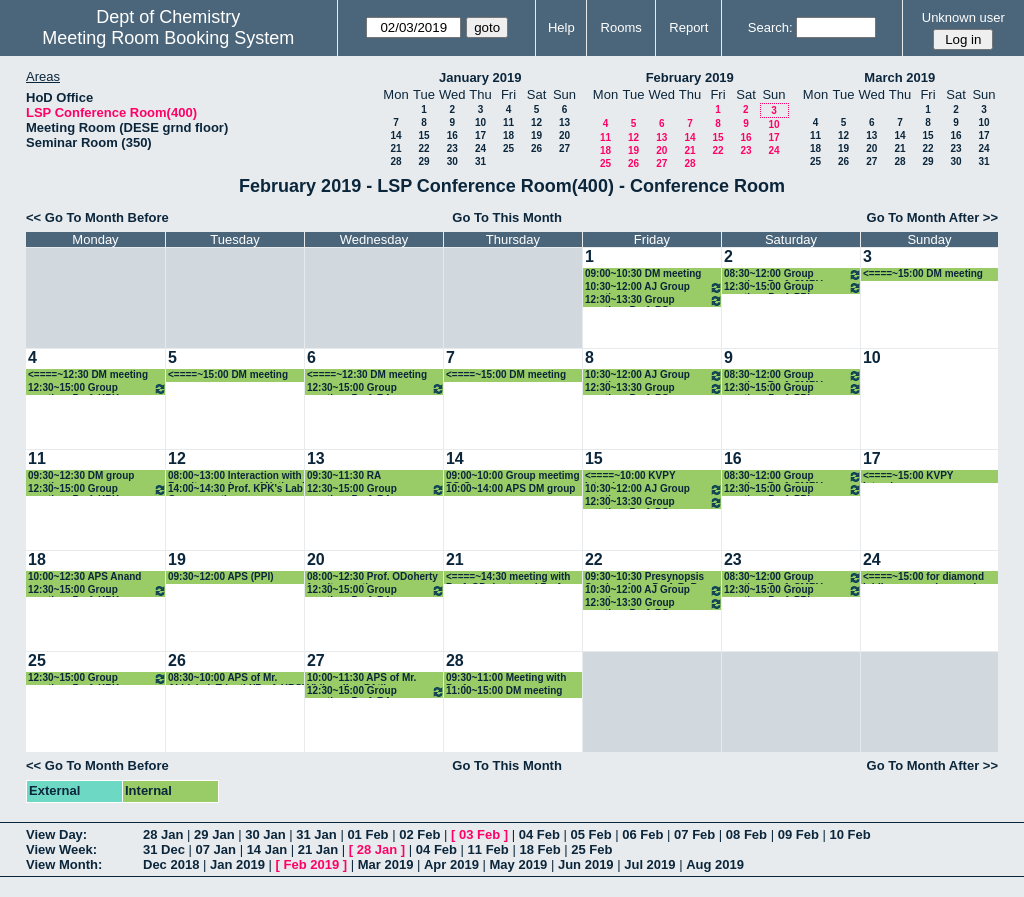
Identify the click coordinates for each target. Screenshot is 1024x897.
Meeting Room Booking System (168, 38)
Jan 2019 (237, 864)
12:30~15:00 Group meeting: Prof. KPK (97, 388)
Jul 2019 (649, 864)
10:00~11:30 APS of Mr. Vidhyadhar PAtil (361, 678)
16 (452, 135)
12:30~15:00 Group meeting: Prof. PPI (793, 287)
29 (423, 161)
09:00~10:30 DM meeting (643, 273)
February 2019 (690, 77)
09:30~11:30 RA (344, 475)
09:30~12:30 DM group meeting (81, 476)
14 (395, 135)
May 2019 (519, 864)
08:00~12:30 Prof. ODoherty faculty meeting (372, 577)
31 (480, 161)
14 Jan (267, 849)
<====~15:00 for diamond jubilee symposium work (923, 577)
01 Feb (367, 834)
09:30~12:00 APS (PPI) (221, 576)
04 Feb (539, 834)
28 (395, 161)
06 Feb (642, 834)
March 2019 (899, 77)
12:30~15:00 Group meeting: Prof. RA (376, 388)
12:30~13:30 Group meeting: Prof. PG (654, 300)
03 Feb (479, 834)
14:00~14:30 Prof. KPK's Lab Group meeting (235, 489)
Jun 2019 (586, 864)
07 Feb (694, 834)
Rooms (621, 27)
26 (536, 148)
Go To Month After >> (932, 217)
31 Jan (316, 834)
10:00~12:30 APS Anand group (84, 577)
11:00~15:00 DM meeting (504, 690)
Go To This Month (507, 217)
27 (564, 148)
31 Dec (164, 849)
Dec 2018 (171, 864)
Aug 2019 (715, 864)
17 (480, 135)
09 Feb (798, 834)
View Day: (56, 834)
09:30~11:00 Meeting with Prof (506, 678)
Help (561, 27)
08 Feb (746, 834)
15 (423, 135)
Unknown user (963, 17)
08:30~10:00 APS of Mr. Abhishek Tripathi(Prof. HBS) (236, 678)
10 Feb (849, 834)
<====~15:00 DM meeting (923, 273)
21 (395, 148)
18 (508, 135)
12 (536, 122)
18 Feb (539, 849)
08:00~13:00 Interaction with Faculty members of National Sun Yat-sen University (236, 476)
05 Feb (590, 834)
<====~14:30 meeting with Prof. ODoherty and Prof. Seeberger (508, 577)
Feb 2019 (312, 864)
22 (423, 148)
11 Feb (488, 849)
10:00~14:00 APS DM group (510, 488)
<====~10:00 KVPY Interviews (630, 476)
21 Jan (318, 849)
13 (564, 122)
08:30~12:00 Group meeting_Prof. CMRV (793, 274)
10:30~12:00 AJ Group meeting (654, 287)
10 (480, 122)
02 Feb (419, 834)
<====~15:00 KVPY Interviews (908, 476)
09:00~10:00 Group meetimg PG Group (513, 476)
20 (564, 135)
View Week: (61, 849)
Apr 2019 (451, 864)
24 (480, 148)
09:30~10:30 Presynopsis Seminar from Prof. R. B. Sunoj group (644, 577)
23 (452, 148)
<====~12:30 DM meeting (88, 374)
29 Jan (214, 834)
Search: (770, 27)
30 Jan (265, 834)
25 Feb (591, 849)
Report (688, 27)
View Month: (64, 864)
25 (508, 148)
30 (452, 161)
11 (508, 122)
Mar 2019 (386, 864)
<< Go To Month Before (97, 217)
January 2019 (480, 77)
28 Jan (163, 834)
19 (536, 135)
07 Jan (216, 849)
